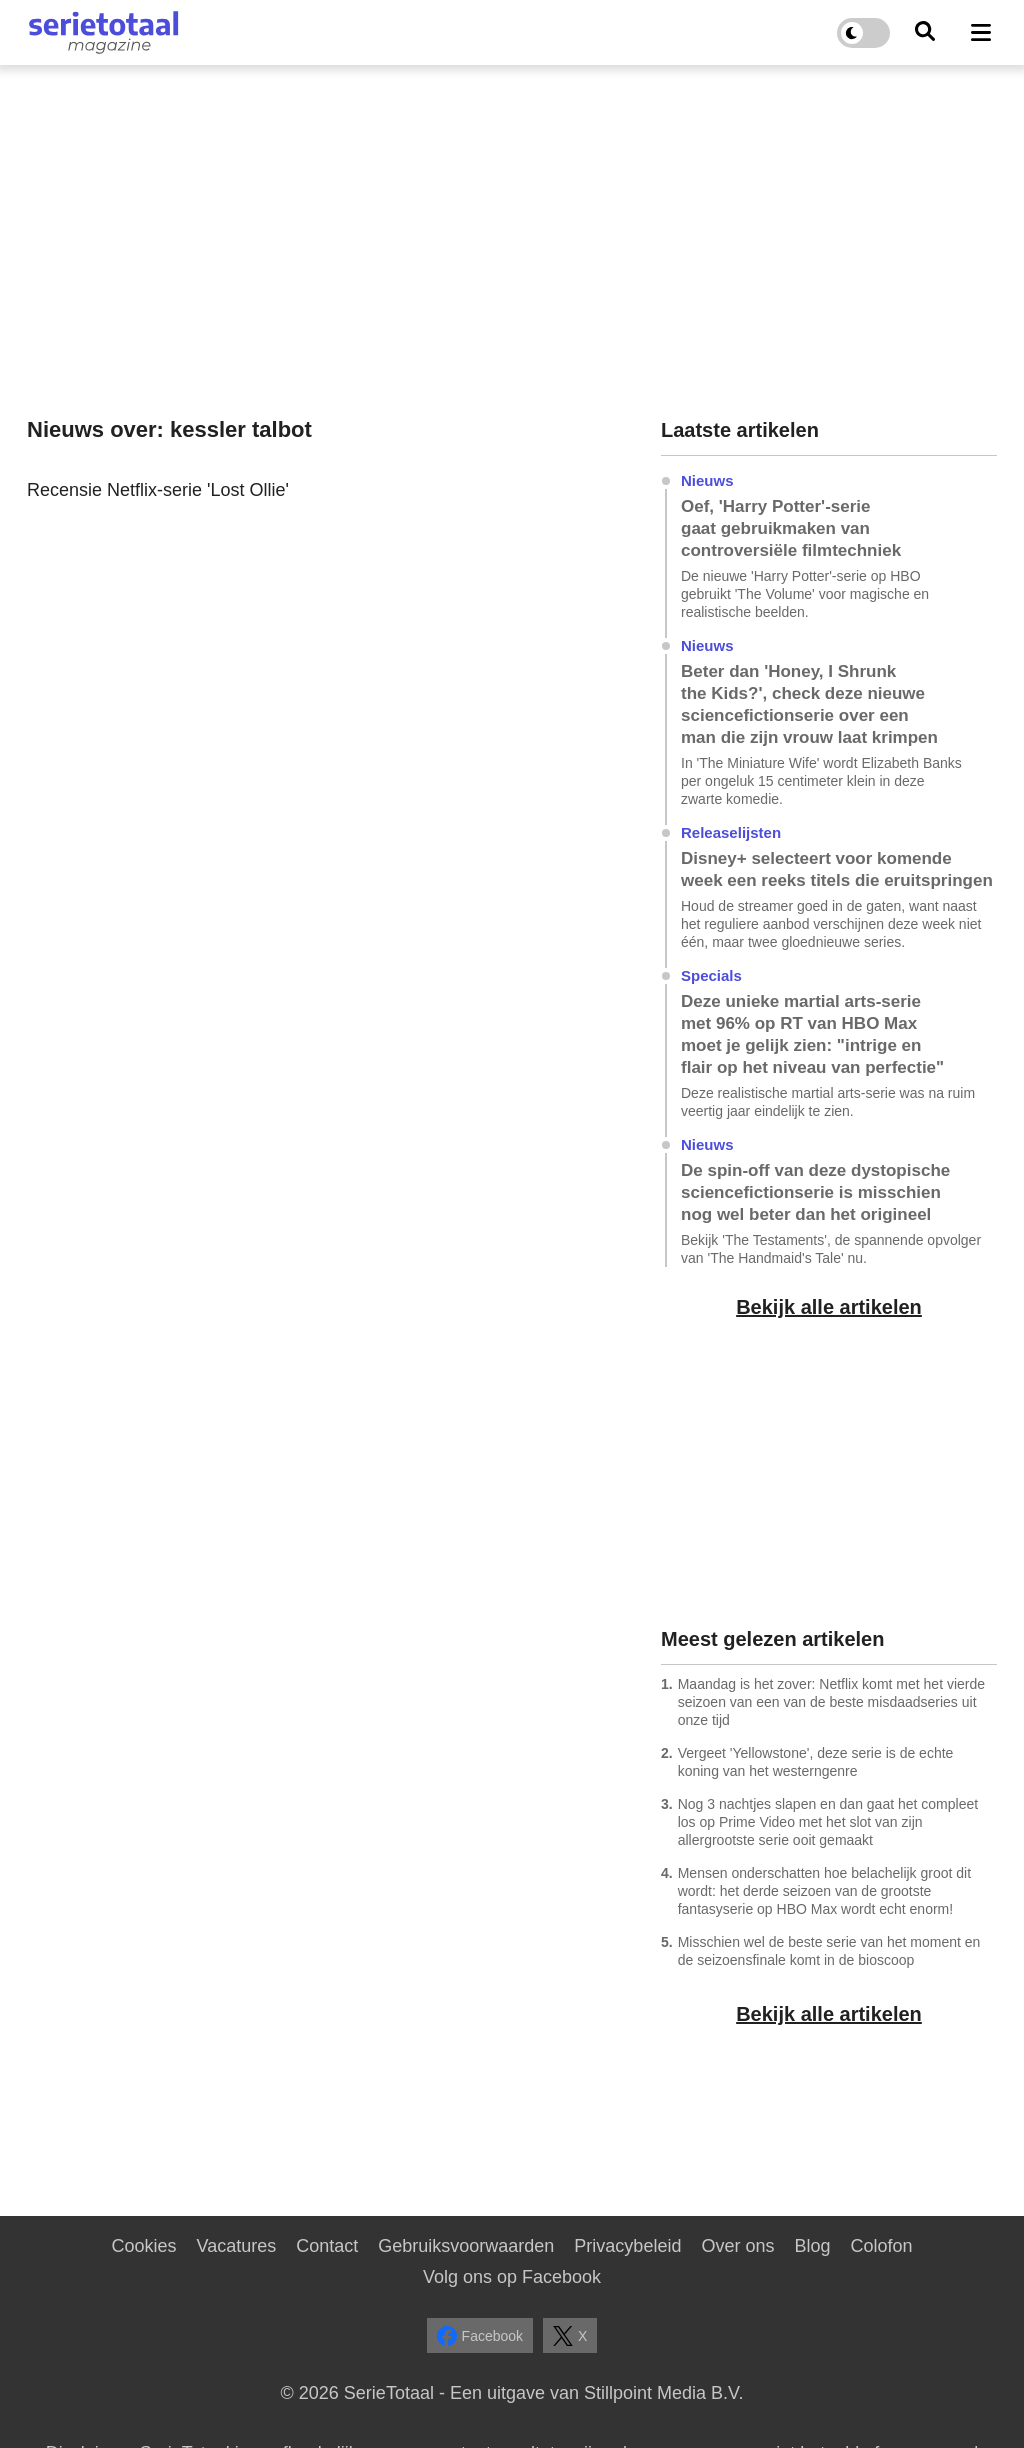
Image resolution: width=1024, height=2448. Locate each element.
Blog (812, 2246)
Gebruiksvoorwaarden (466, 2246)
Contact (327, 2246)
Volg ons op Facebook (512, 2277)
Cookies (143, 2246)
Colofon (881, 2246)
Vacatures (237, 2246)
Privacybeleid (627, 2246)
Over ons (737, 2246)
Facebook (480, 2336)
